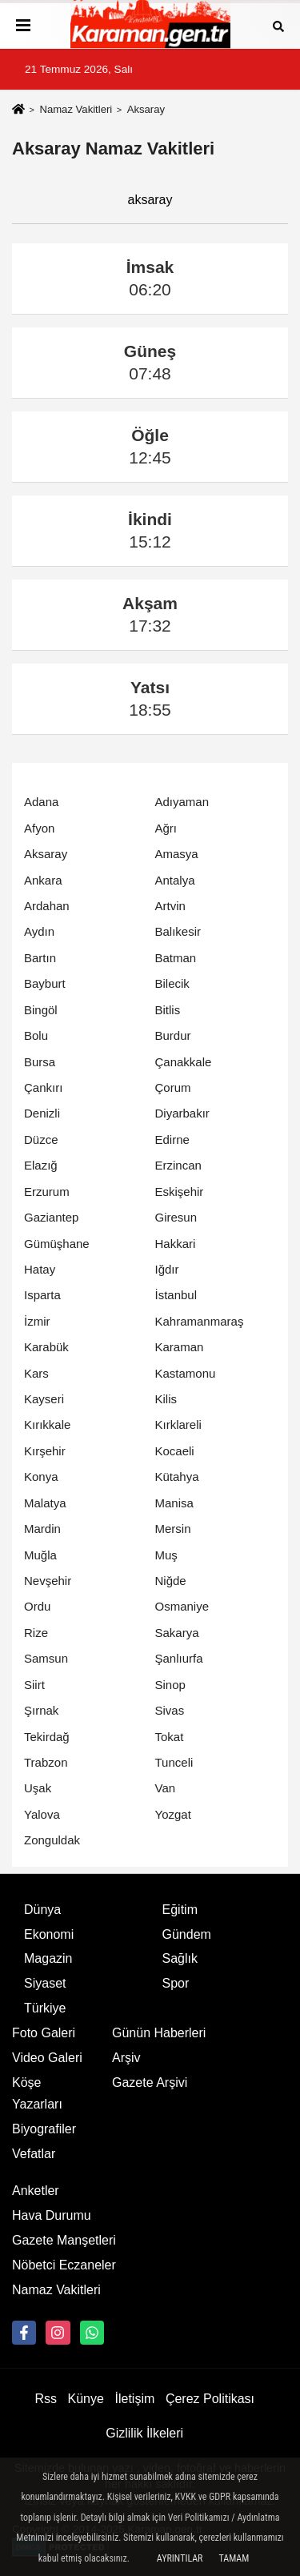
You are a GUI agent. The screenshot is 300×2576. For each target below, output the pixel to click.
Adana (41, 802)
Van (165, 1788)
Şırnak (41, 1710)
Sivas (170, 1710)
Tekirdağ (47, 1736)
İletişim (135, 2398)
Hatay (39, 1269)
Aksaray (45, 854)
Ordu (37, 1606)
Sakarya (177, 1632)
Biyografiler (44, 2129)
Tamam (233, 2558)
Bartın (40, 958)
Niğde (170, 1580)
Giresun (176, 1217)
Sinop (170, 1684)
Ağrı (166, 828)
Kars (36, 1373)
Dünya (42, 1909)
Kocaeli (174, 1451)
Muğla (40, 1555)
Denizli (42, 1113)
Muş (166, 1555)
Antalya (175, 880)
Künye (86, 2398)
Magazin (48, 1958)
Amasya (176, 854)
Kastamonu (185, 1373)
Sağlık (180, 1958)
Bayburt (45, 983)
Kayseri (44, 1399)
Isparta (42, 1295)
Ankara (43, 880)
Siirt (34, 1684)
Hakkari (175, 1243)
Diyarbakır (182, 1113)
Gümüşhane (57, 1243)
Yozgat (173, 1814)
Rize (36, 1632)
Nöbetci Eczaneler (64, 2265)
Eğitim (180, 1909)
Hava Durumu (51, 2215)
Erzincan (178, 1165)
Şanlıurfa (179, 1658)
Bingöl (41, 1010)
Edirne (172, 1139)
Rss (45, 2398)
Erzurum (47, 1191)
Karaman (179, 1347)
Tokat (169, 1736)
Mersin (173, 1528)
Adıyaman (182, 802)
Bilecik (172, 983)
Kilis (166, 1399)
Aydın (39, 931)
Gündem (186, 1934)
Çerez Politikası (210, 2398)
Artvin (170, 906)
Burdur (173, 1035)
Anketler (35, 2190)
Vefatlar (33, 2154)
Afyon (39, 828)
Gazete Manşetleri (64, 2240)
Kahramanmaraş (199, 1321)
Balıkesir (178, 931)
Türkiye (45, 2008)
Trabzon (45, 1762)
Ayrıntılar (180, 2558)
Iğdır (167, 1269)
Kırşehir (45, 1451)
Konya (41, 1476)
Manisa (174, 1503)
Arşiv (126, 2057)
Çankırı (43, 1087)
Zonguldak (52, 1840)
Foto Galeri (43, 2033)
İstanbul (176, 1295)
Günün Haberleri (159, 2033)
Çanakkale (183, 1062)
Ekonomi (49, 1934)
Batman (176, 958)
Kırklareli (178, 1424)
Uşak (37, 1788)
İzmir (37, 1321)
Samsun (46, 1658)
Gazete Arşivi (149, 2082)
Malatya (45, 1503)
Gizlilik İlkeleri (144, 2433)
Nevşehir (47, 1580)
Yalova (42, 1814)
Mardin (42, 1528)
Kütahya (177, 1476)
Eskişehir (179, 1191)
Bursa (39, 1062)
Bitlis (168, 1010)
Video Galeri (47, 2057)
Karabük (46, 1347)
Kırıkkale (47, 1424)
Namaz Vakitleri (75, 109)
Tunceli (174, 1762)
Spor (176, 1983)
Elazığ (41, 1165)
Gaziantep (51, 1217)
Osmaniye (182, 1606)
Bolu (36, 1035)
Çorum (173, 1087)
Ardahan (47, 906)
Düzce (41, 1139)
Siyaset (45, 1983)
